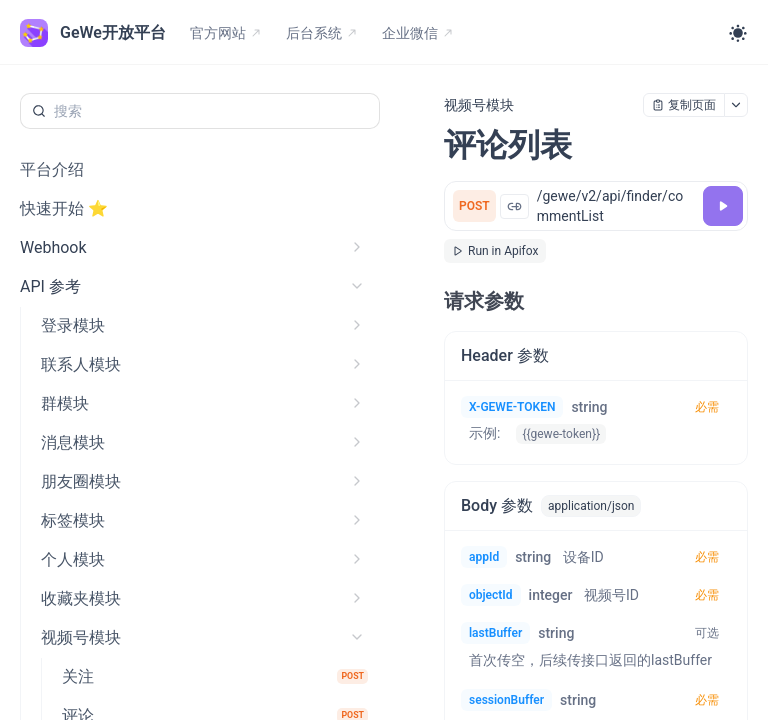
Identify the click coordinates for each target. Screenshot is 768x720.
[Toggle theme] (738, 33)
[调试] (723, 206)
